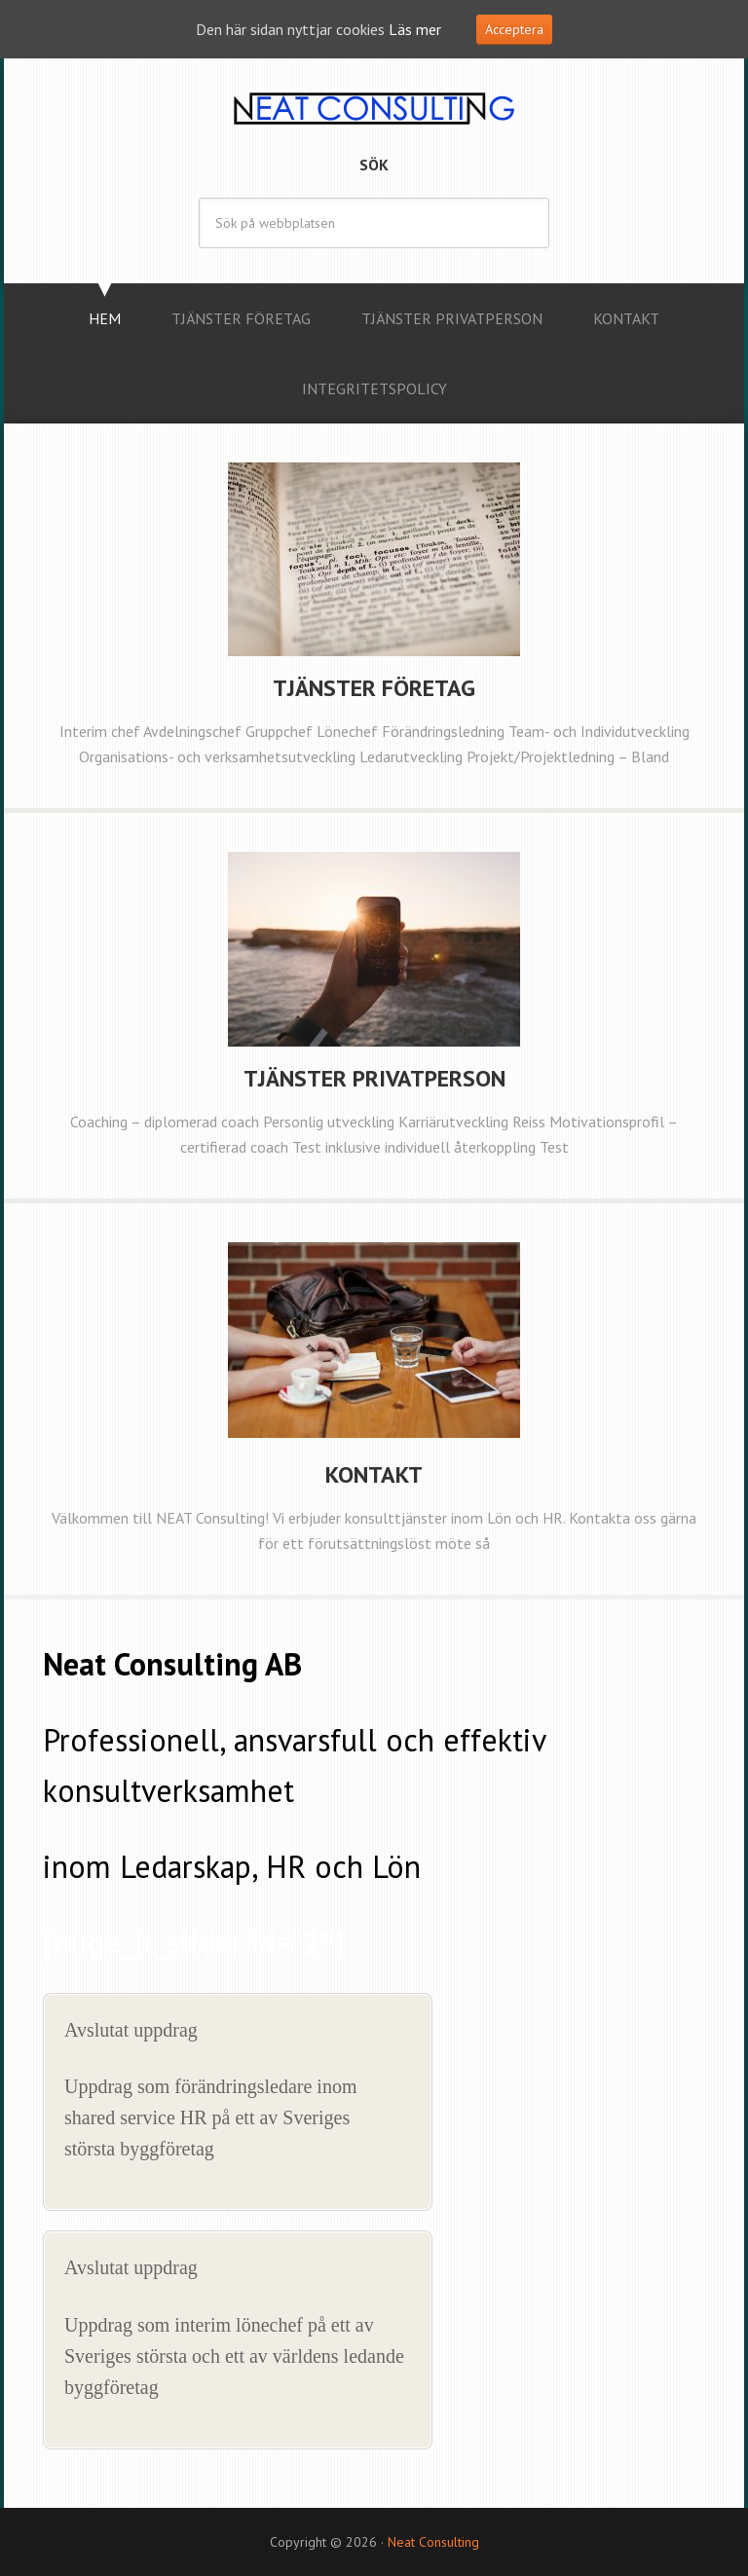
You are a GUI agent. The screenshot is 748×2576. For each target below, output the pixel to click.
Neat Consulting (374, 107)
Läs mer (415, 29)
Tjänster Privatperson (374, 1078)
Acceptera (514, 29)
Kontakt (374, 1474)
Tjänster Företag (374, 688)
